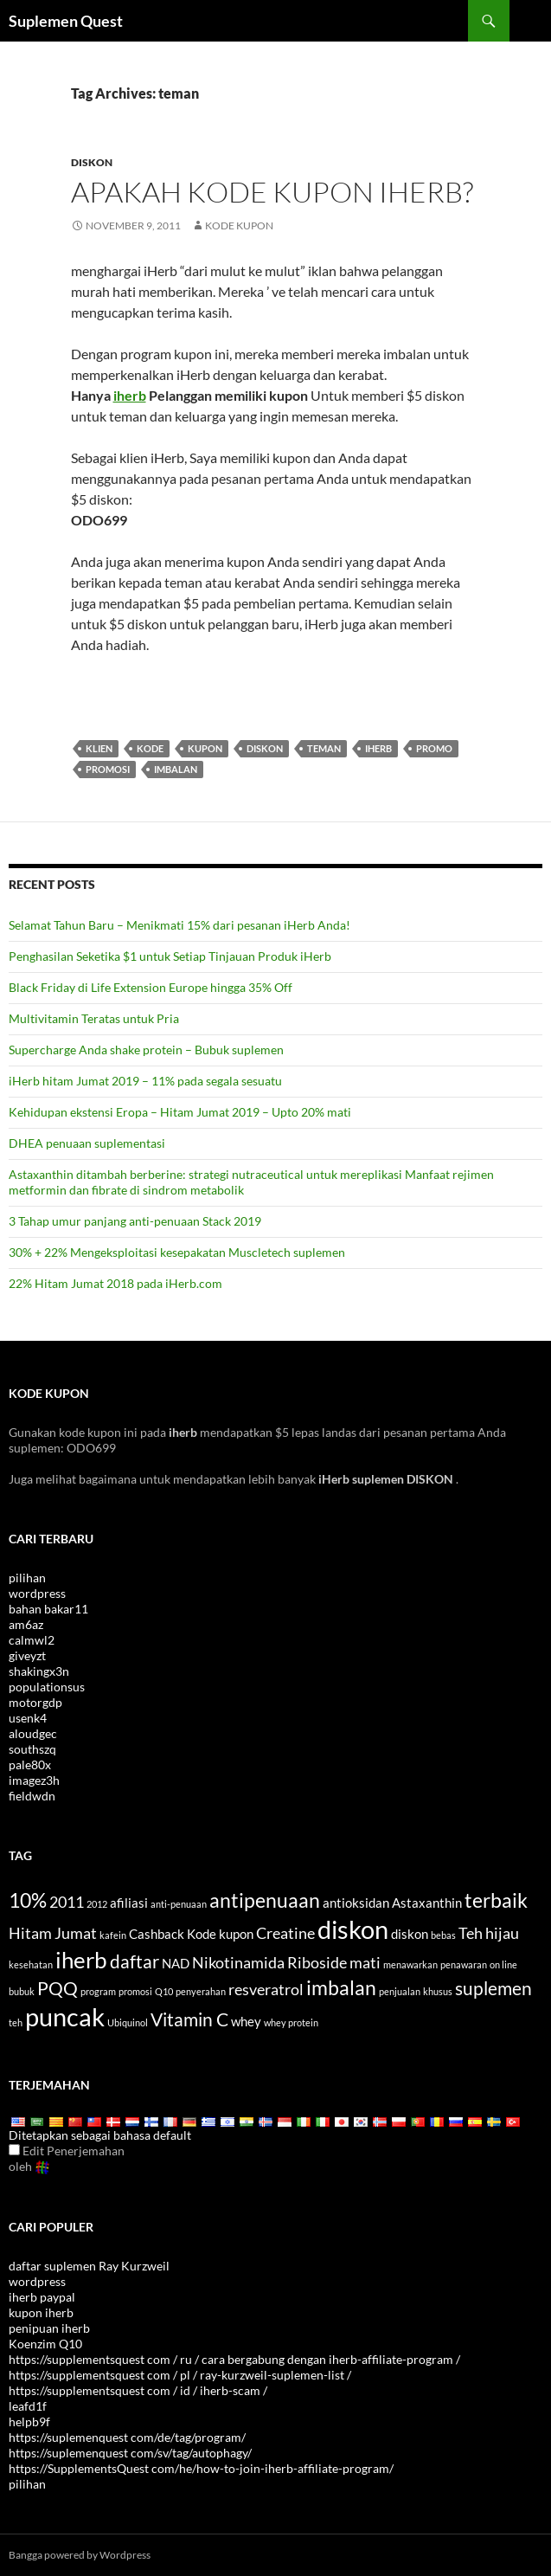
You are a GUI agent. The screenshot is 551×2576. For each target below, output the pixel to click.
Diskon (91, 162)
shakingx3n (39, 1671)
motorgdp (35, 1702)
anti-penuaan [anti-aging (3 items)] (179, 1903)
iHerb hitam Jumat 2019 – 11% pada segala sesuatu (145, 1080)
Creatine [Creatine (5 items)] (285, 1932)
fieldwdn (32, 1795)
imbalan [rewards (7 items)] (341, 1987)
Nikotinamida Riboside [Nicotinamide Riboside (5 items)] (269, 1962)
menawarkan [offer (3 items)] (410, 1964)
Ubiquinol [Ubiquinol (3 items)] (127, 2022)
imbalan (175, 769)
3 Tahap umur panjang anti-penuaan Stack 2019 (135, 1221)
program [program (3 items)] (98, 1991)
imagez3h (34, 1780)
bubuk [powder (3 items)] (22, 1991)
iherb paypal (42, 2296)
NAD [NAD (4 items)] (175, 1963)
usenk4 (28, 1717)
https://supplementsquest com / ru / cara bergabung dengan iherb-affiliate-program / (234, 2359)
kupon (205, 748)
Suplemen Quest (66, 20)
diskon (265, 748)
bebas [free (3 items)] (443, 1935)
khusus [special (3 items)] (437, 1991)
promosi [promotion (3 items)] (135, 1991)
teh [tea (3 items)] (15, 2022)
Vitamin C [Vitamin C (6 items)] (189, 2019)
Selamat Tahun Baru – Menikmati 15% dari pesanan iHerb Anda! (179, 925)
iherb (129, 395)
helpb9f (29, 2421)
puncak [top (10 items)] (65, 2016)
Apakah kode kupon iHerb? (272, 191)
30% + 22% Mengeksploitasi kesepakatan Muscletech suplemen (177, 1252)
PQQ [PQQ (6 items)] (57, 1988)
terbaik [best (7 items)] (496, 1900)
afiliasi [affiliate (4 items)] (129, 1902)
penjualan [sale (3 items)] (399, 1991)
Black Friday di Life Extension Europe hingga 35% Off (150, 987)
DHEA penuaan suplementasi (87, 1143)
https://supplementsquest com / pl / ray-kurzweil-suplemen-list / (180, 2374)
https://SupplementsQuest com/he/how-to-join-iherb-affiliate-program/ (201, 2468)
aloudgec (33, 1733)
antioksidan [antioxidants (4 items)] (356, 1902)
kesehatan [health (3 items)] (31, 1964)
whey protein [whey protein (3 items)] (291, 2022)
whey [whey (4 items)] (246, 2021)
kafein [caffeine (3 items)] (112, 1935)
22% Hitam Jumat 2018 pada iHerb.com (115, 1283)
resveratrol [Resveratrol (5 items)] (266, 1989)
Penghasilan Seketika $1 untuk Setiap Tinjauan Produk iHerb (170, 956)
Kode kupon (239, 225)
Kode (150, 748)
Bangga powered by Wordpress (80, 2554)
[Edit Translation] (14, 2149)
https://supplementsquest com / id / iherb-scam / (138, 2390)
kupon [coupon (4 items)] (236, 1934)
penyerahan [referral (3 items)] (201, 1991)
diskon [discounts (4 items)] (409, 1934)
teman (324, 748)
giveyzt (27, 1655)
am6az (26, 1624)
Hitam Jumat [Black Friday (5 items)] (53, 1932)
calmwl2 (31, 1640)
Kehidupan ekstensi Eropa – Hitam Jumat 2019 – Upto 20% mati (180, 1111)
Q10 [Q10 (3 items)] (164, 1991)
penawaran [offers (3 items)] (463, 1964)
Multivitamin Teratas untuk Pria (94, 1018)
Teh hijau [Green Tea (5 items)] (488, 1932)
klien (99, 748)
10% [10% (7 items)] (28, 1900)
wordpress (37, 1593)
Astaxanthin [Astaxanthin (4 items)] (427, 1902)
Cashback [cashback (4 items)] (156, 1934)
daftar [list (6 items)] (134, 1961)
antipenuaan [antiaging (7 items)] (264, 1900)
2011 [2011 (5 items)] (66, 1901)
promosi (108, 769)
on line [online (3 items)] (503, 1964)
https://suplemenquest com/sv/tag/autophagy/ (130, 2452)
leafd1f (28, 2406)
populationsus (47, 1686)
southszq (32, 1749)
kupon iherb (41, 2312)
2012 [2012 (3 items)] (96, 1903)
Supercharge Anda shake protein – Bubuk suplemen (146, 1049)
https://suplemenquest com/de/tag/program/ (127, 2437)
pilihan (27, 1577)
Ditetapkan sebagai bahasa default (100, 2135)
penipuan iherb (49, 2328)
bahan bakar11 (48, 1608)
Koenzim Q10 (45, 2343)
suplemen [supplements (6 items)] (493, 1988)
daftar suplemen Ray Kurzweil (89, 2265)
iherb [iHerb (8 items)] (81, 1960)
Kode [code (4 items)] (201, 1934)
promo (434, 748)
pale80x (30, 1764)
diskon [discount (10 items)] (352, 1929)
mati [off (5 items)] (365, 1962)
